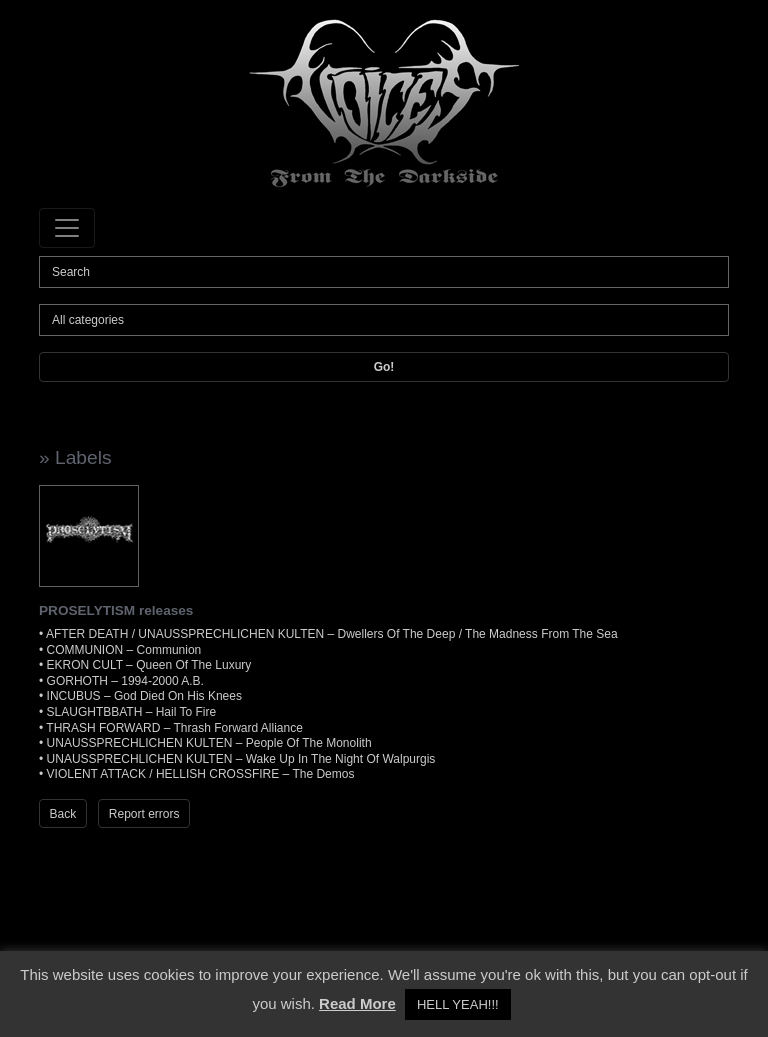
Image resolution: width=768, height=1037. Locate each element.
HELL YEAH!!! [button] (458, 1004)
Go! (384, 367)
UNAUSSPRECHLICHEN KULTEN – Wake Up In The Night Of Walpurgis (241, 759)
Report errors (144, 814)
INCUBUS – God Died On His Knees (144, 696)
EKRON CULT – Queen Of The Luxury (149, 665)
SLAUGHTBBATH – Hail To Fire (132, 712)
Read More (357, 1003)
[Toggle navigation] (67, 228)
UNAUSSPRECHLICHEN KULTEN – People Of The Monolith (209, 743)
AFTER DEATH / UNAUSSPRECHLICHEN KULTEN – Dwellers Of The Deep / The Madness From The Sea (332, 634)
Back (63, 814)
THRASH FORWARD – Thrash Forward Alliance (174, 728)
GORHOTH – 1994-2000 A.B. (125, 681)
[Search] (384, 272)
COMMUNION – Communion (124, 650)
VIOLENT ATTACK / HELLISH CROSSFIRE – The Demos (201, 774)
